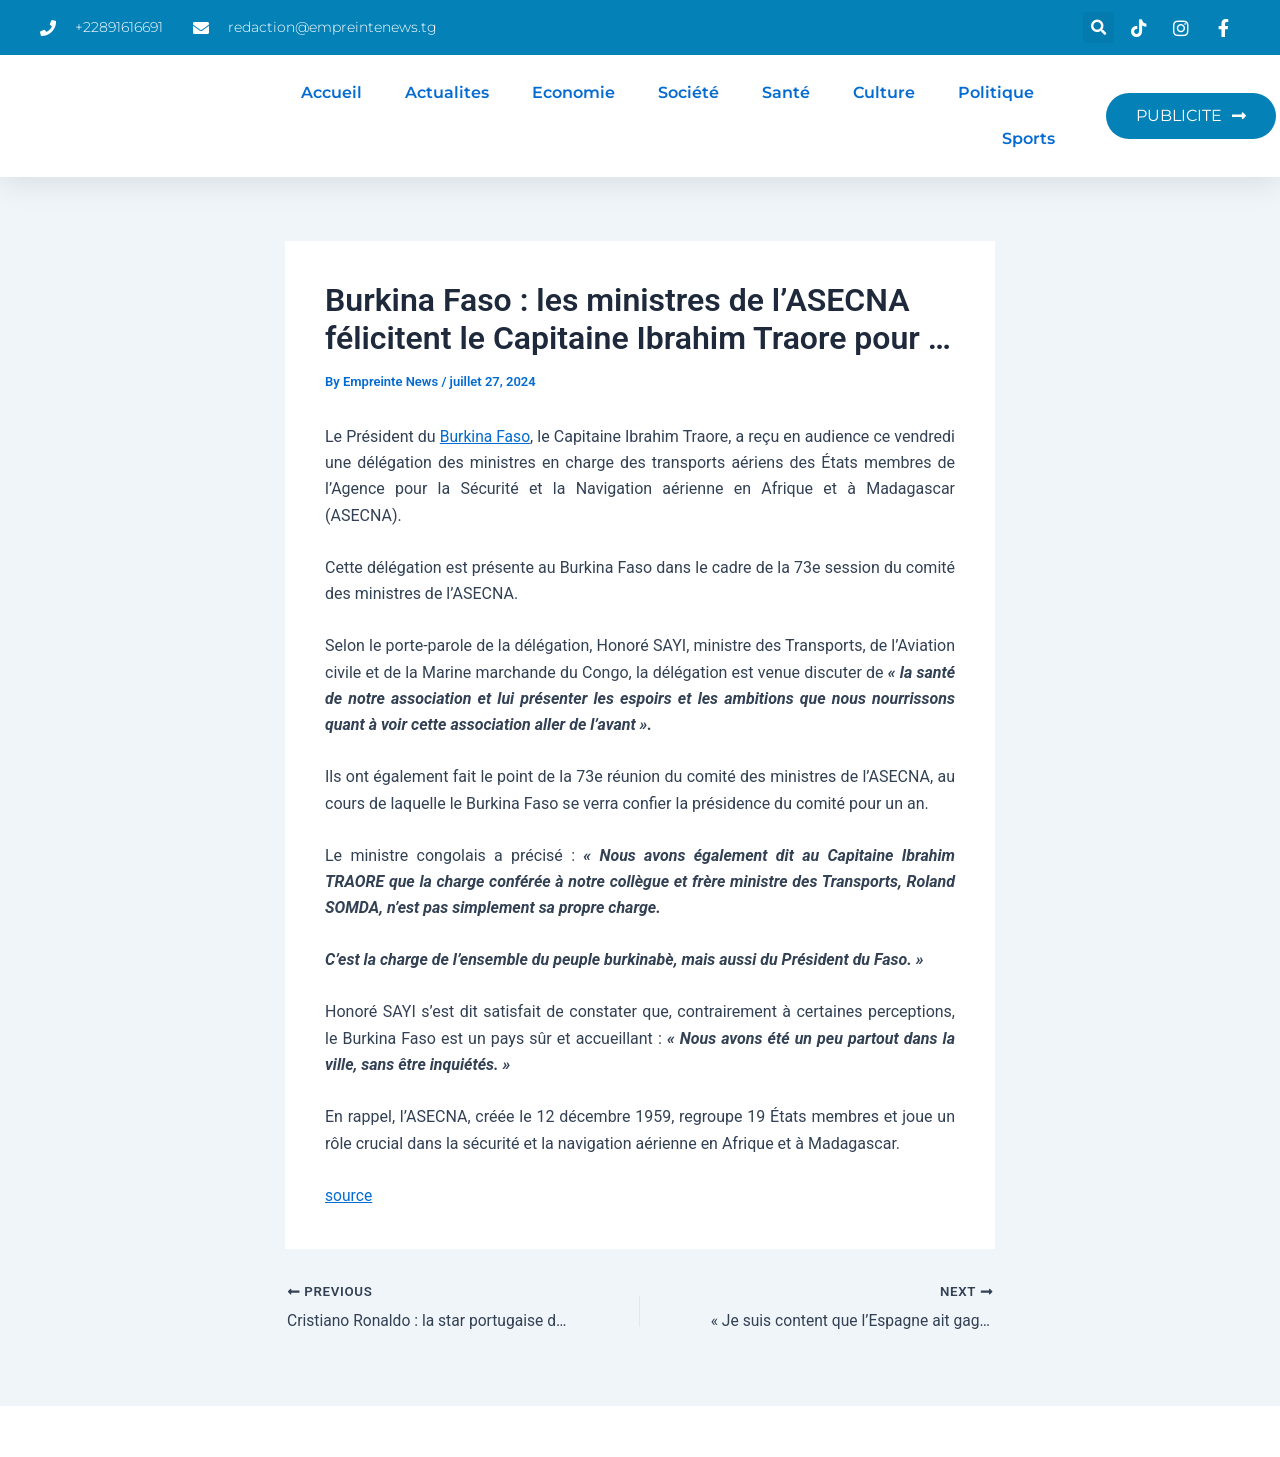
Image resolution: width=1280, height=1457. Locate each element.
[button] (1098, 27)
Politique (996, 92)
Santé (786, 92)
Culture (884, 92)
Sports (1028, 138)
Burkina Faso (502, 436)
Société (688, 92)
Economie (573, 92)
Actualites (447, 92)
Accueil (331, 92)
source (349, 1195)
